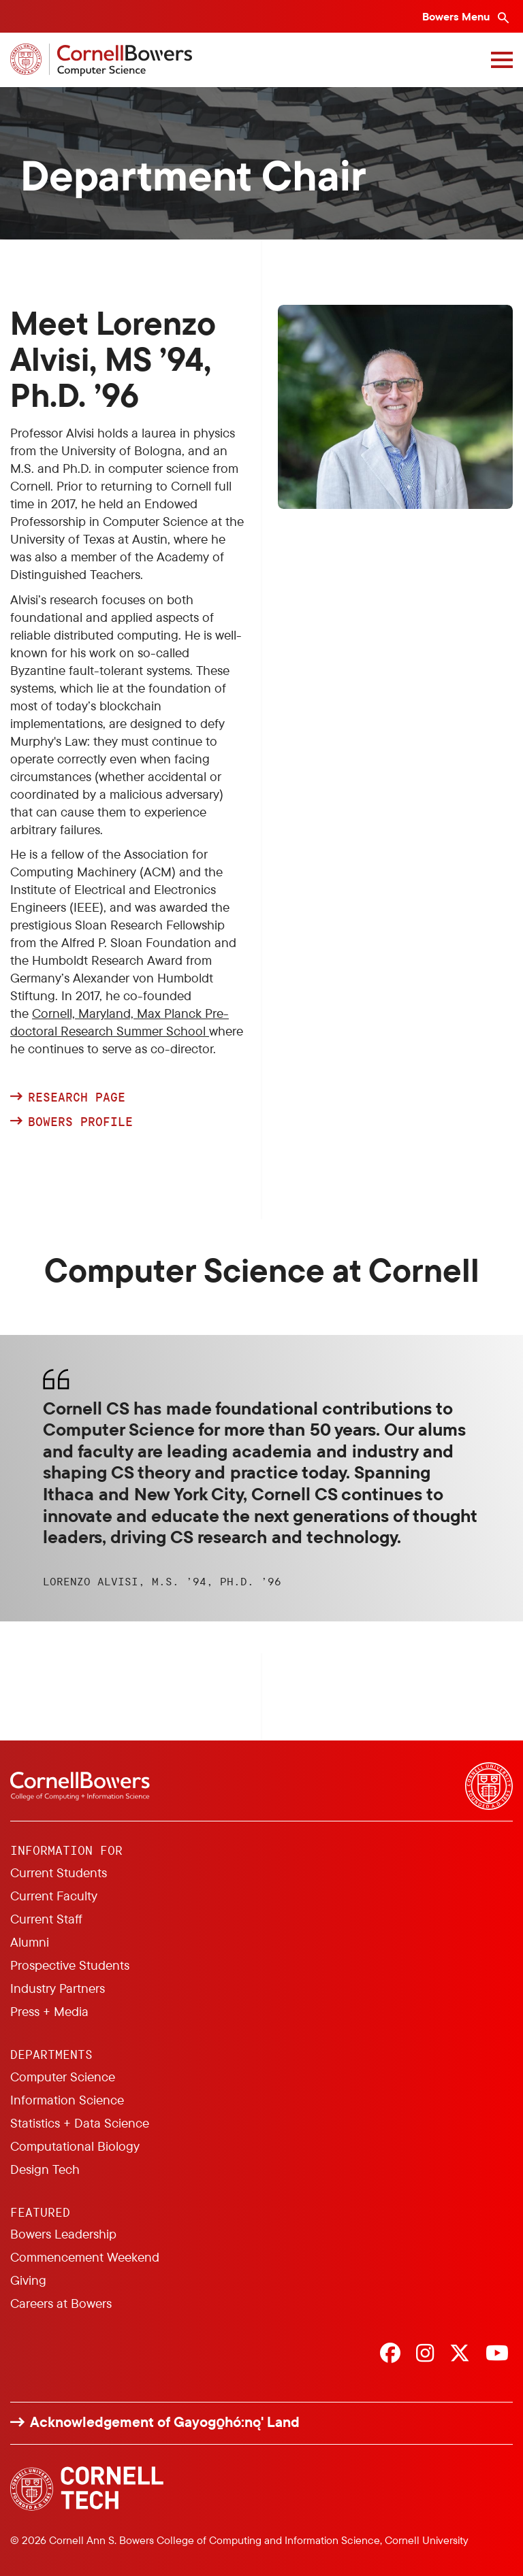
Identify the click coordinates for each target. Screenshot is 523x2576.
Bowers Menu (457, 16)
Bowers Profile (84, 1121)
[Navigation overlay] (502, 60)
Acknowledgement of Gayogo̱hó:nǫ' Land (165, 2421)
